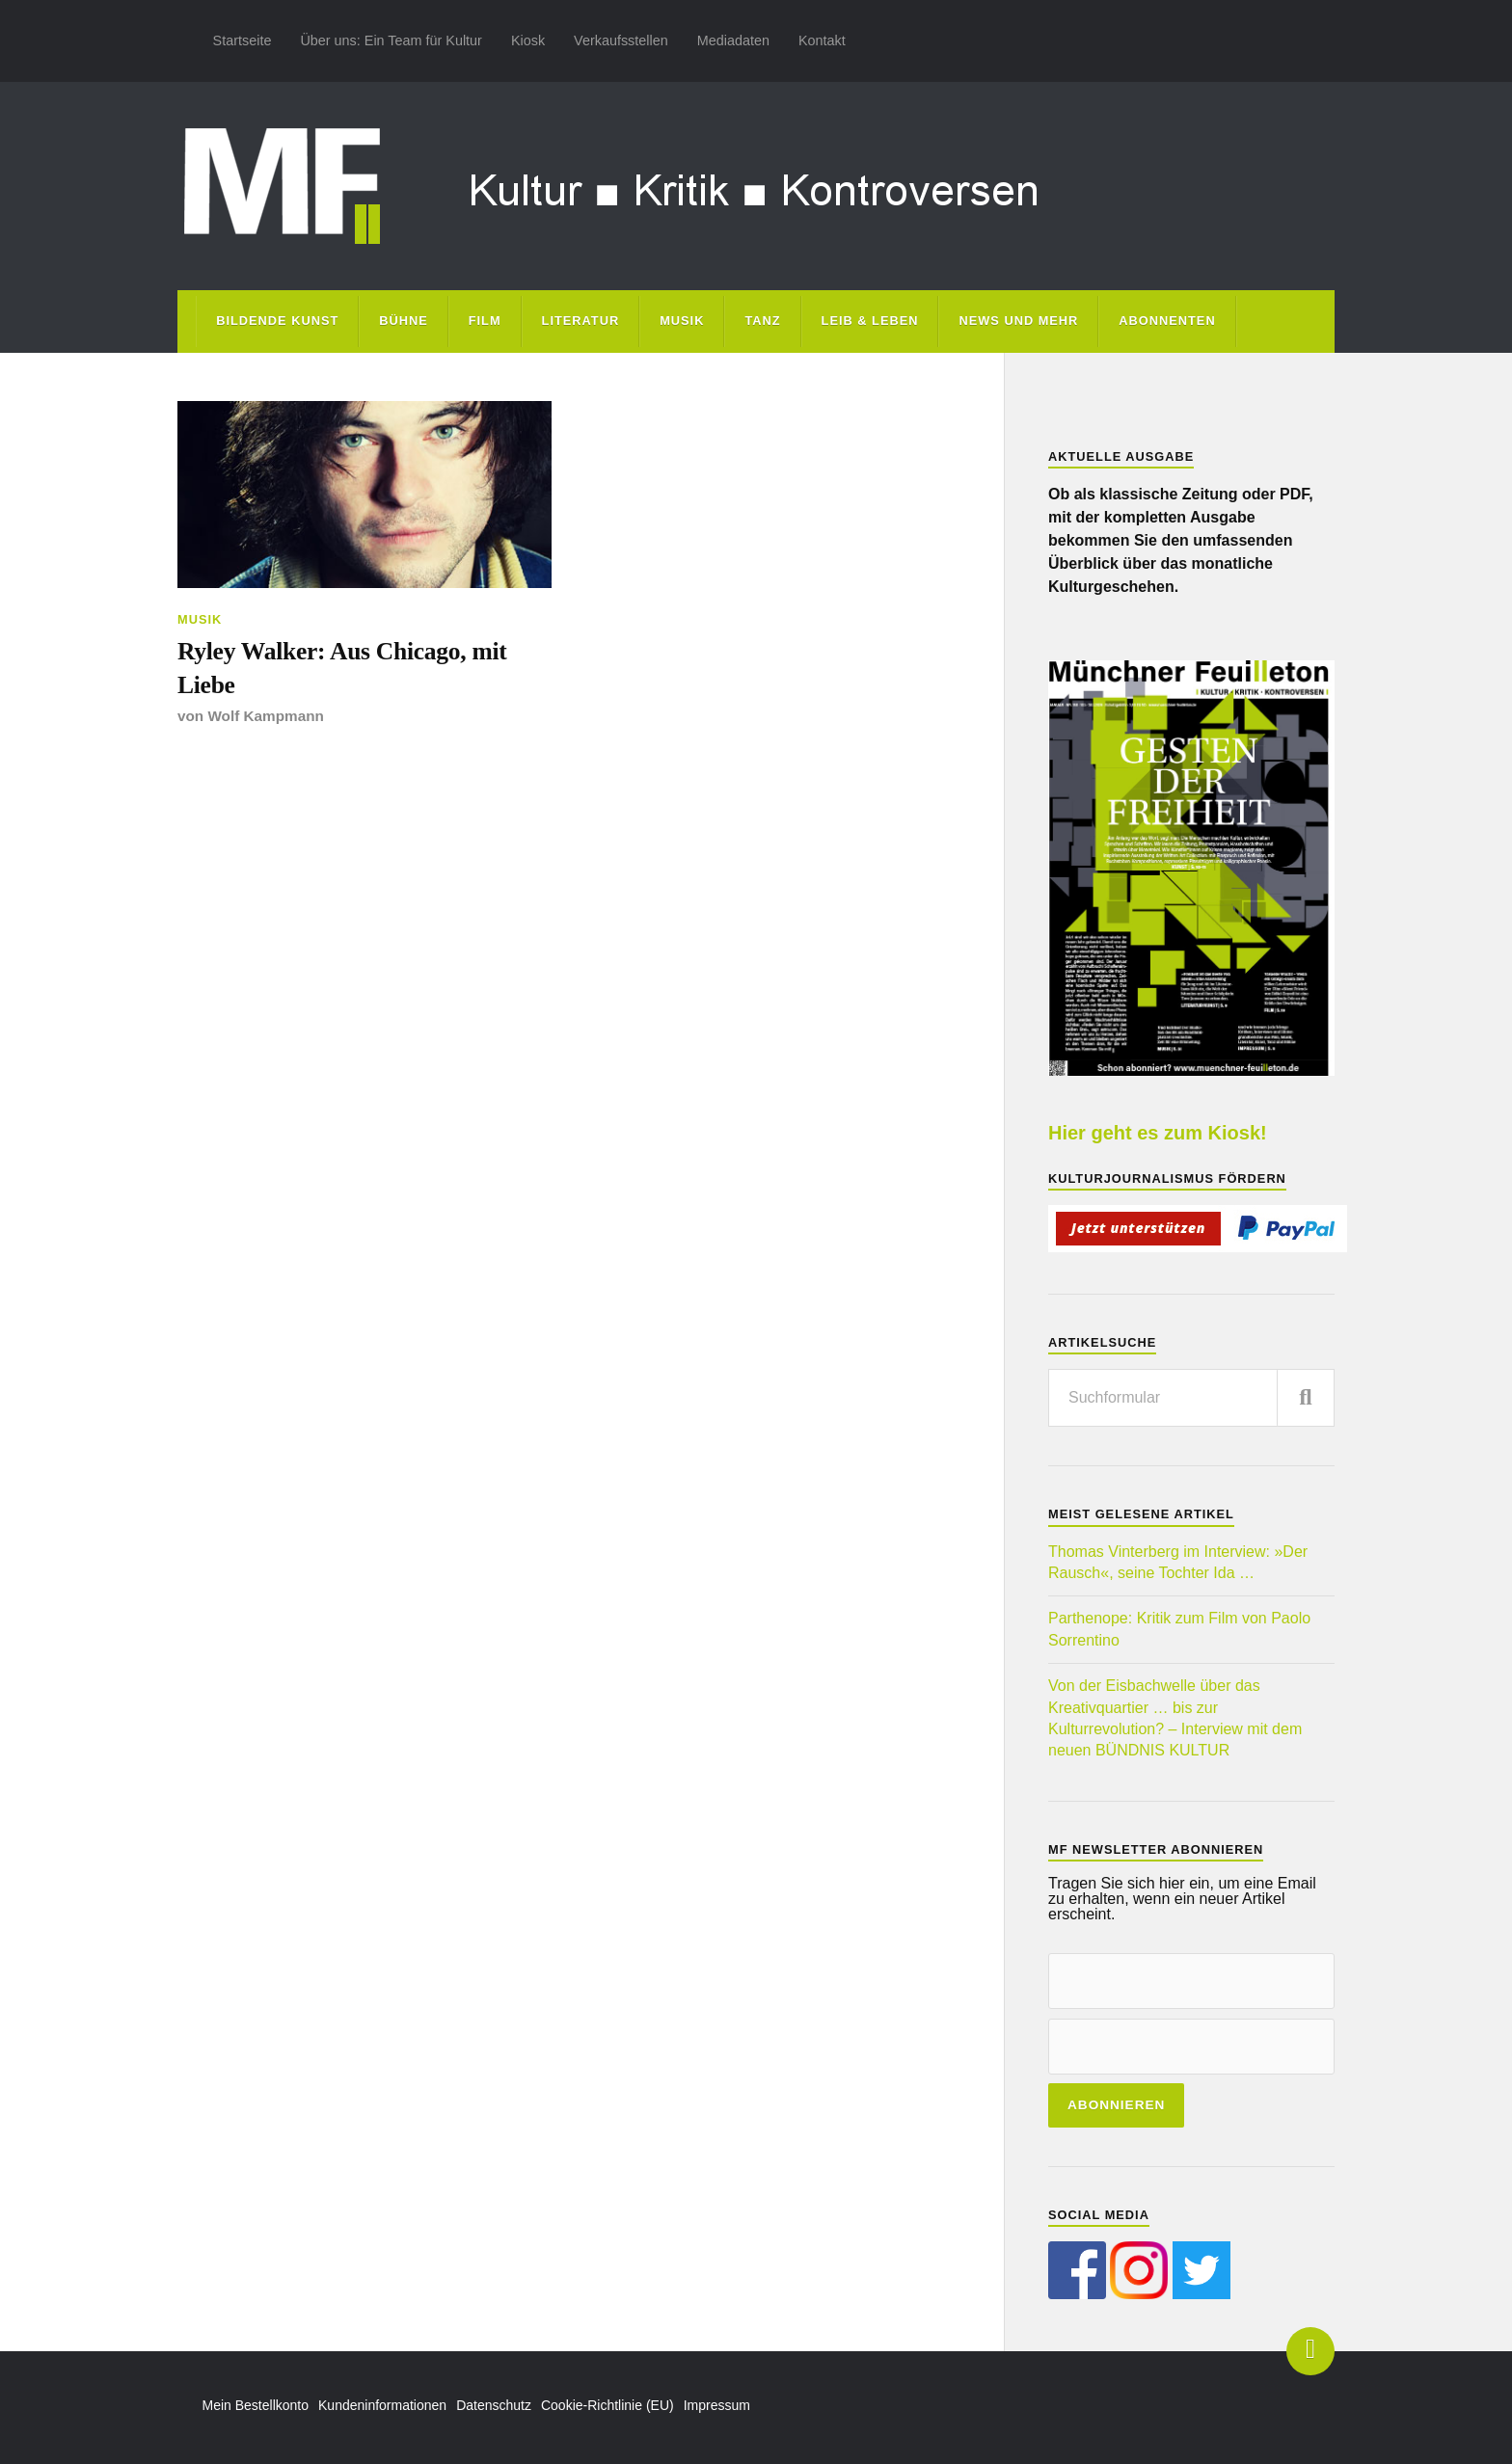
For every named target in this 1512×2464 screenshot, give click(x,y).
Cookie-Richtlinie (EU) (607, 2405)
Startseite (242, 40)
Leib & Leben (870, 320)
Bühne (403, 320)
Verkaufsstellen (621, 40)
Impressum (717, 2405)
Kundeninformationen (382, 2405)
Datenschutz (493, 2405)
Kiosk (528, 40)
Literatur (581, 320)
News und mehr (1018, 320)
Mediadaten (733, 40)
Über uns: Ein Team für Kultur (391, 40)
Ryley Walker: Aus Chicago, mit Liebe (342, 667)
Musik (682, 320)
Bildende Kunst (277, 320)
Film (485, 320)
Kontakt (822, 40)
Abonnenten (1167, 320)
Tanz (762, 320)
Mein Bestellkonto (256, 2405)
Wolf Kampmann (265, 716)
